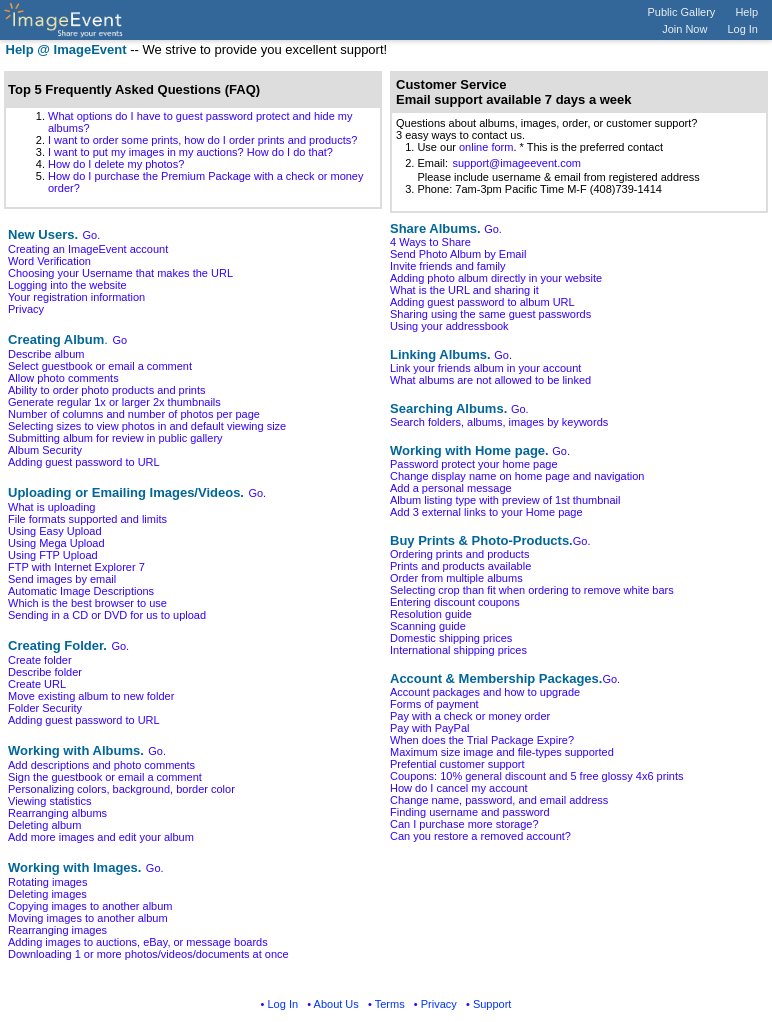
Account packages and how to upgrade (485, 692)
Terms (390, 1004)
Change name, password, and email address (499, 800)
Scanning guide (428, 626)
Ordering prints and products (459, 554)
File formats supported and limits (87, 519)
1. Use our (427, 147)
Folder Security (45, 708)
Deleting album (44, 825)
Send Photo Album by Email (458, 254)
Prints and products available (460, 566)
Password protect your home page (474, 464)
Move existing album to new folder (91, 696)
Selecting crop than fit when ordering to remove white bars (532, 590)
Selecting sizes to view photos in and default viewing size (147, 426)
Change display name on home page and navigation (517, 476)
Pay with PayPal (429, 728)
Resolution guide (431, 614)
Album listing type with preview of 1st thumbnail (505, 500)
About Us (336, 1004)
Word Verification (49, 261)
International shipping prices (458, 650)
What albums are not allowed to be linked (490, 380)
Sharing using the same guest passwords (490, 314)
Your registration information (76, 297)
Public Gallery (682, 12)
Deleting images (47, 894)
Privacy (26, 309)
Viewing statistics (50, 801)
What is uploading (51, 507)
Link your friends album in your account (485, 368)
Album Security (45, 450)
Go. (92, 235)
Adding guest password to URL (84, 462)
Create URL (37, 684)
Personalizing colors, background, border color (121, 789)
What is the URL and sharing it (464, 290)
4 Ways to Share (430, 242)
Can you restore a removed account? (480, 836)
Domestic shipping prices (451, 638)
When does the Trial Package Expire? (482, 740)
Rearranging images (57, 930)
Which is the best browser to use (87, 603)
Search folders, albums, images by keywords (499, 422)
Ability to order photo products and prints (107, 390)
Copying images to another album (90, 906)
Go (119, 340)
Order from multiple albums (456, 578)
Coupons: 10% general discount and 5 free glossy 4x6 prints (537, 776)
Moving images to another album (88, 918)
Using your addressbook (449, 326)
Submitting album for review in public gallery (115, 438)
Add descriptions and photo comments (101, 765)
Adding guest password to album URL (482, 302)
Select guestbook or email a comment (100, 366)
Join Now (684, 29)
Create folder (40, 660)
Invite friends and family (448, 266)
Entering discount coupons (455, 602)
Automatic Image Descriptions (81, 591)
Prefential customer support (457, 764)
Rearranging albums (57, 813)
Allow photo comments (63, 378)
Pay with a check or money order (470, 716)
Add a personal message (451, 488)
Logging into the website (67, 285)
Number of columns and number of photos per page (134, 414)
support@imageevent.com (516, 163)
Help (746, 12)
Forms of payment (434, 704)
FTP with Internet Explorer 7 (76, 567)
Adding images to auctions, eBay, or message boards (138, 942)
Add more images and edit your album (101, 837)
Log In (742, 29)
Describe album (46, 354)
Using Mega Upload (56, 543)
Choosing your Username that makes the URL (120, 273)
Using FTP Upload (53, 555)
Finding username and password (470, 812)
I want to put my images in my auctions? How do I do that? (190, 152)
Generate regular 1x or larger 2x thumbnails (114, 402)
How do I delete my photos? (116, 164)
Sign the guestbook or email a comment (105, 777)
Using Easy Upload (55, 531)
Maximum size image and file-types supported (502, 752)
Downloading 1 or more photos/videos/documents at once (148, 954)
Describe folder (45, 672)
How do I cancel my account (459, 788)
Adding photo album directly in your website (496, 278)
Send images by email (62, 579)
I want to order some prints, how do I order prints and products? (202, 140)
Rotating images (48, 882)
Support (492, 1004)
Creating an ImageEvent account (88, 249)
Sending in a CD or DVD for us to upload (107, 615)
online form (486, 147)
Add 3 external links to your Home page (486, 512)
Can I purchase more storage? (464, 824)
